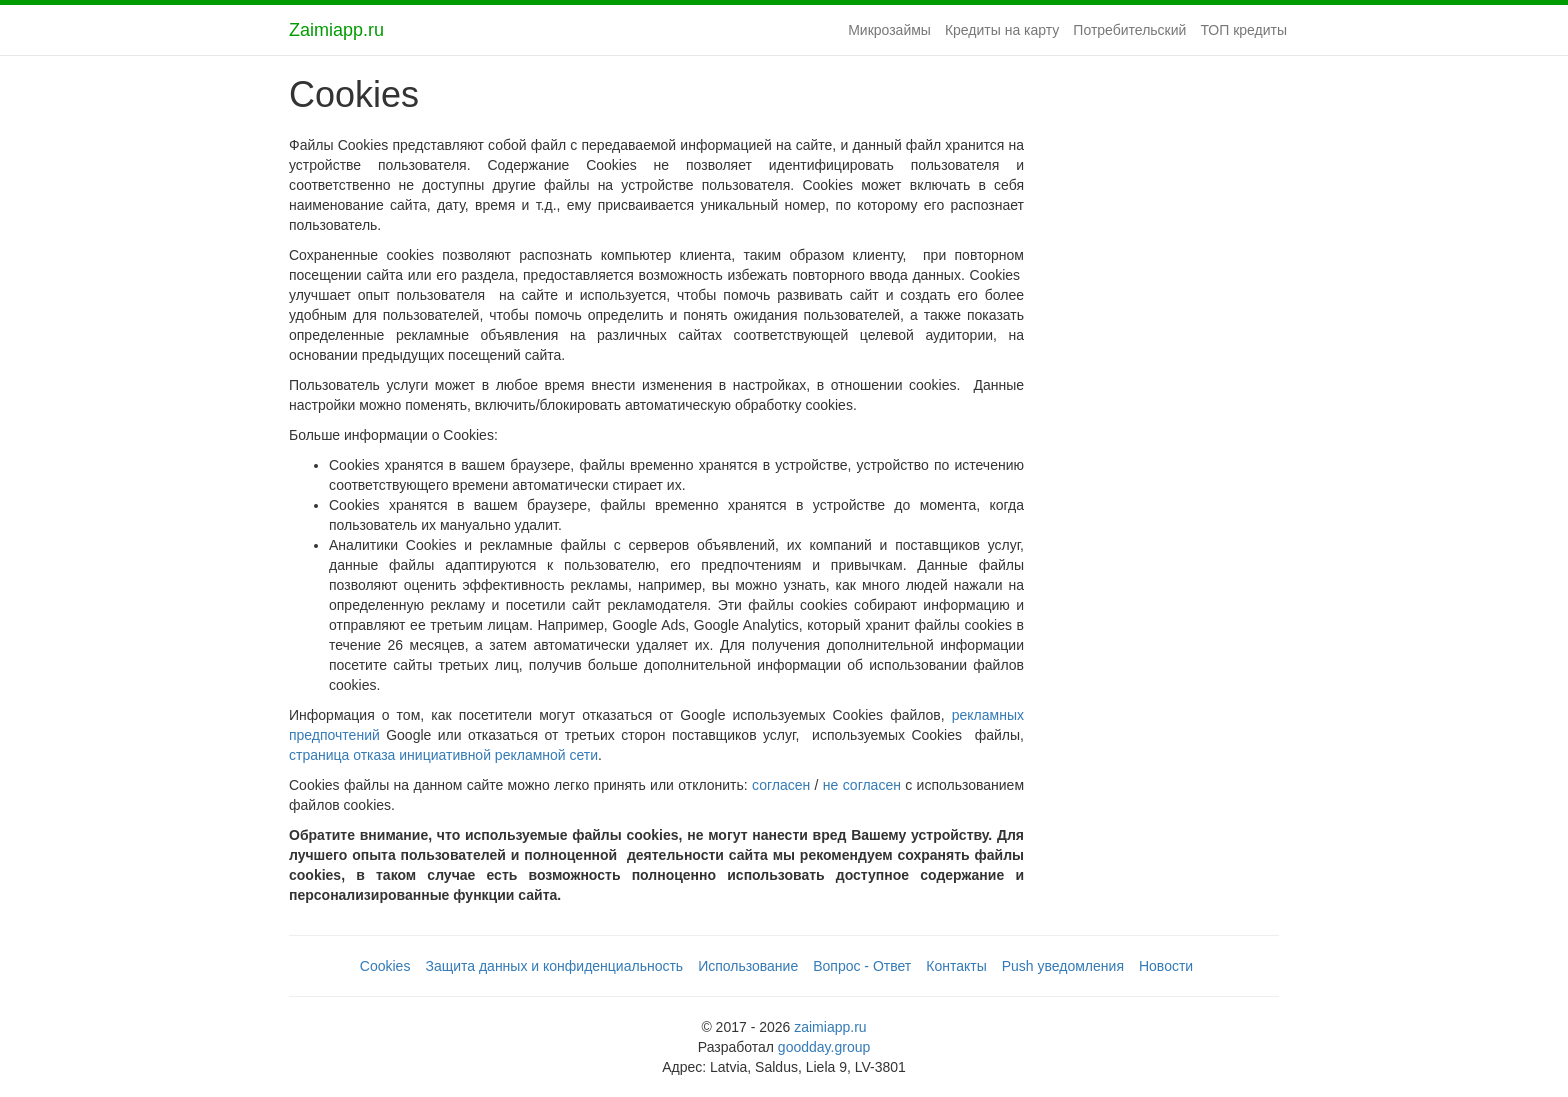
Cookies (385, 966)
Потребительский (1129, 30)
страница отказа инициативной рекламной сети (443, 755)
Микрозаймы (889, 30)
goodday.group (824, 1047)
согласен (781, 785)
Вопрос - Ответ (862, 966)
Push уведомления (1063, 966)
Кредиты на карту (1002, 30)
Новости (1166, 966)
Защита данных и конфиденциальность (554, 966)
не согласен (862, 785)
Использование (748, 966)
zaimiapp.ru (830, 1027)
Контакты (956, 966)
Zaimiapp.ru (336, 30)
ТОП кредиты (1243, 30)
